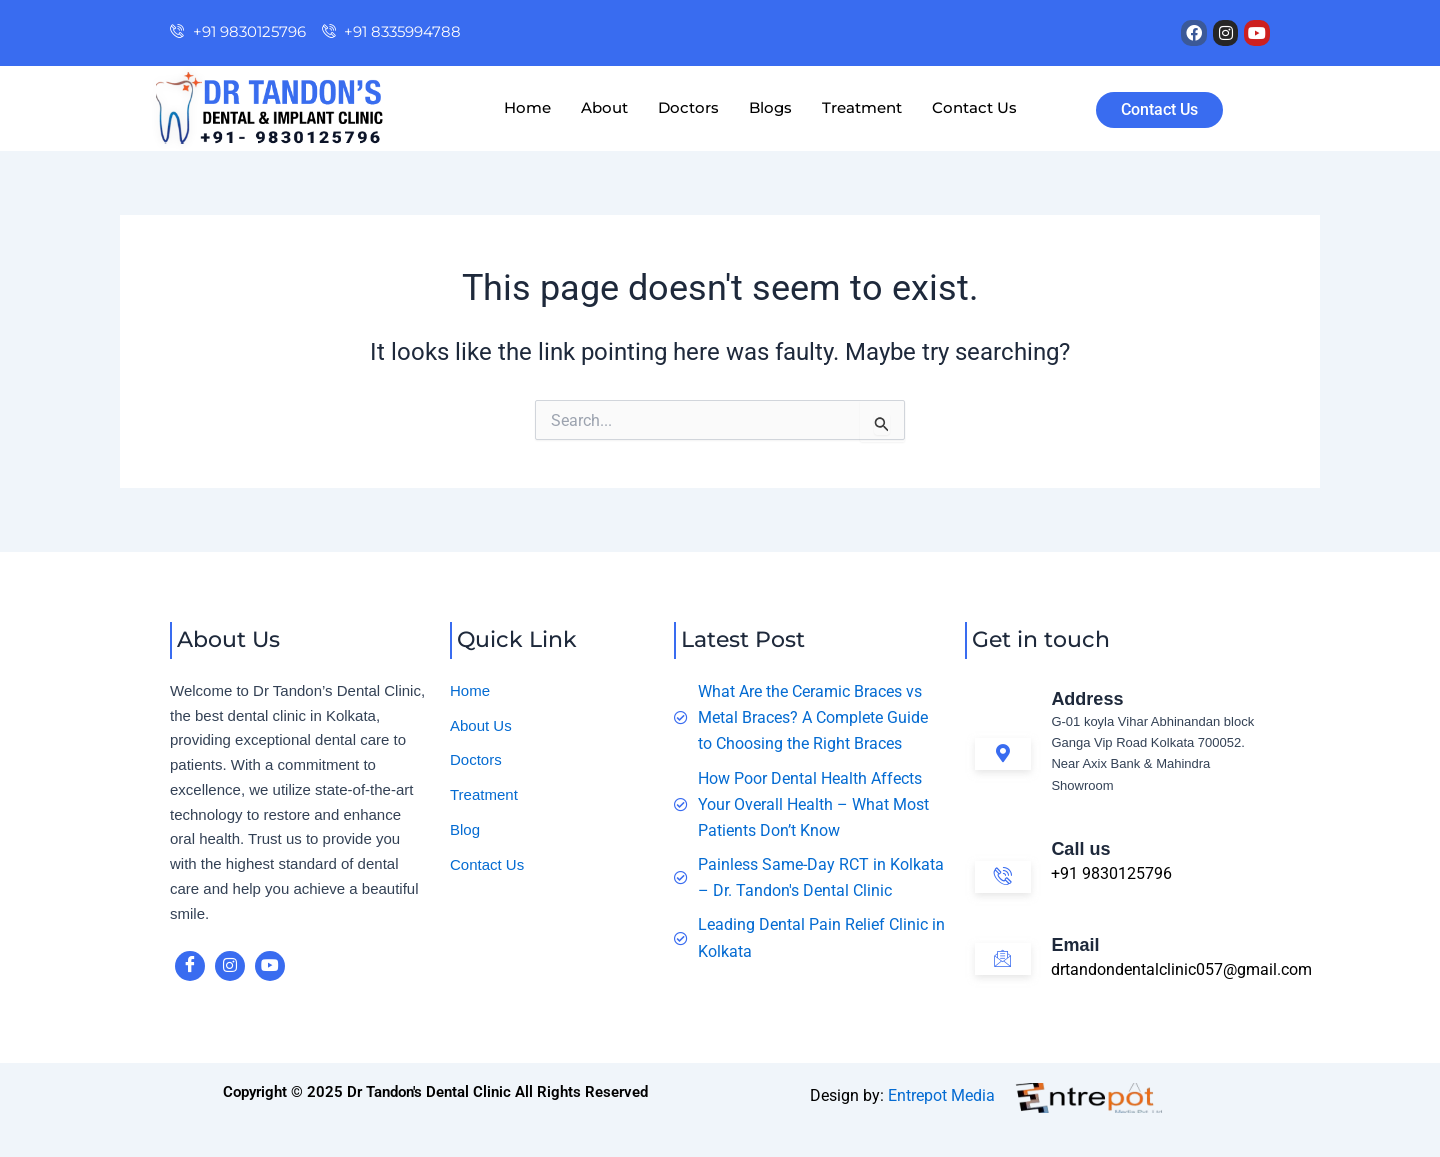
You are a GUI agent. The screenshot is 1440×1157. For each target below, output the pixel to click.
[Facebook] (190, 966)
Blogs (770, 107)
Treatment (862, 107)
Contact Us (974, 107)
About (604, 107)
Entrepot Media (941, 1095)
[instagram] (230, 966)
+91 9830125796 (1111, 872)
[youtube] (270, 966)
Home (527, 107)
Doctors (688, 107)
